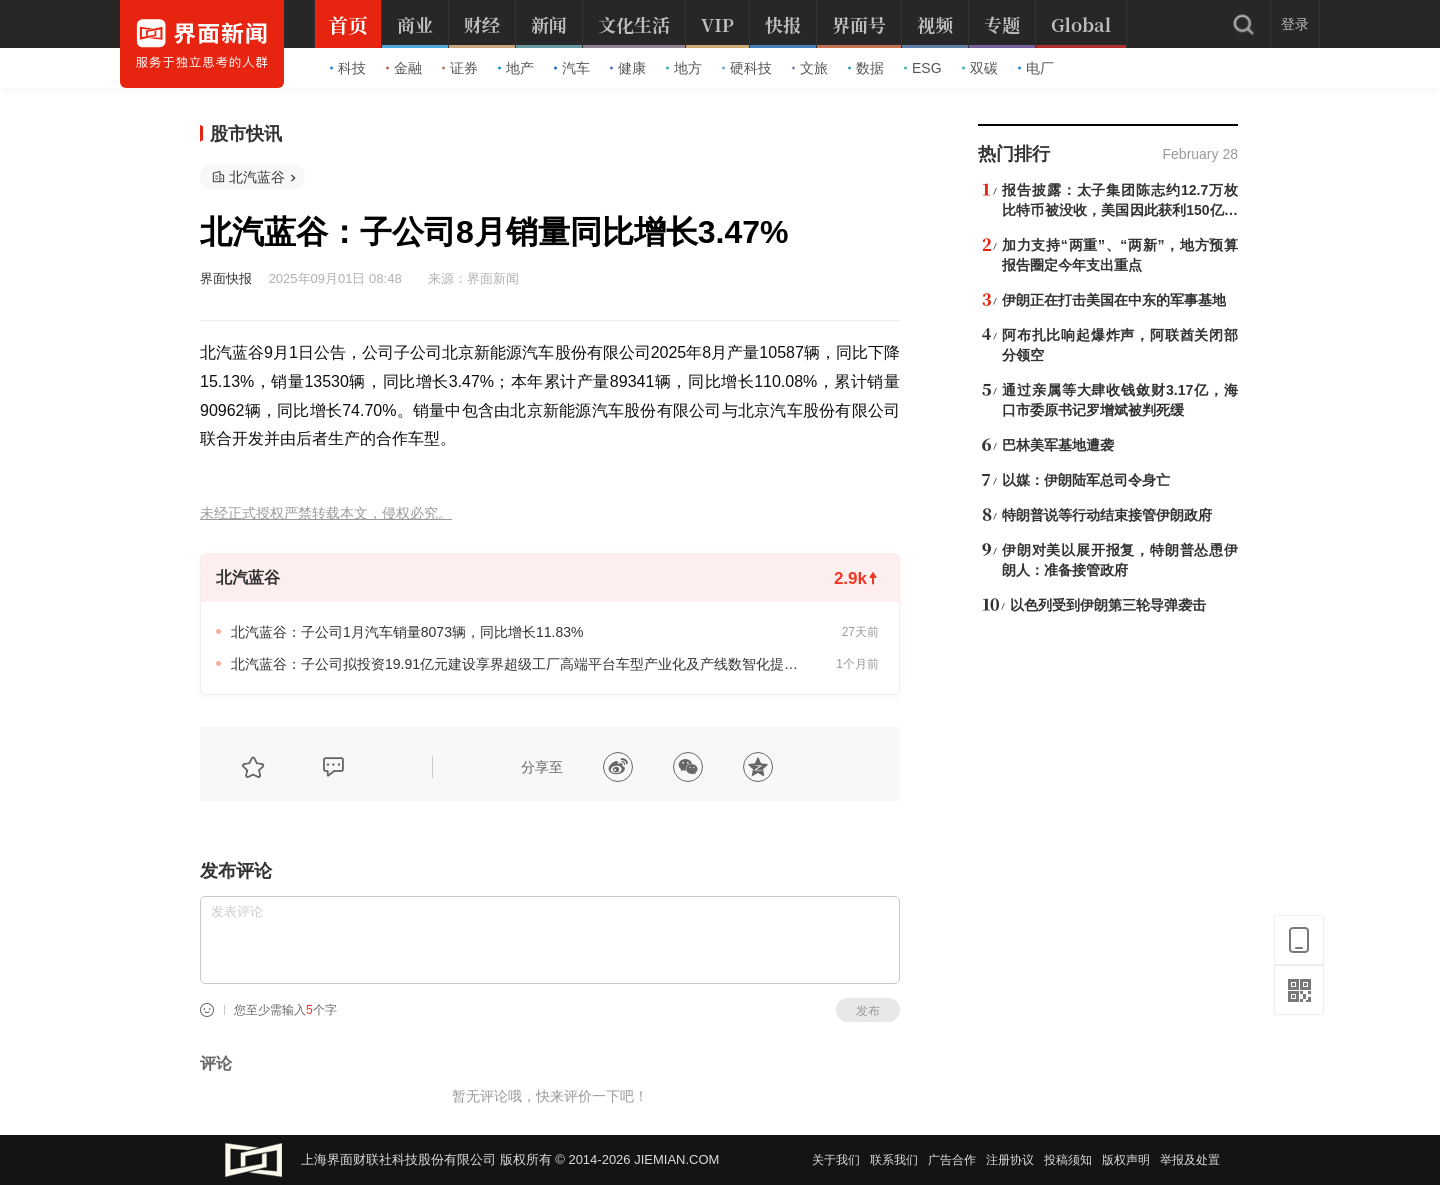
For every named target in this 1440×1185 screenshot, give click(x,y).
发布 (868, 1011)
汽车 (572, 68)
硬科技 (747, 68)
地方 (684, 68)
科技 (348, 68)
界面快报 (226, 278)
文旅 (810, 68)
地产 (516, 68)
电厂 (1036, 68)
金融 (404, 68)
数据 (866, 68)
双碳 (980, 68)
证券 (460, 68)
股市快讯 (246, 134)
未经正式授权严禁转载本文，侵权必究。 (326, 513)
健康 (628, 68)
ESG (923, 68)
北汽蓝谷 (257, 177)
